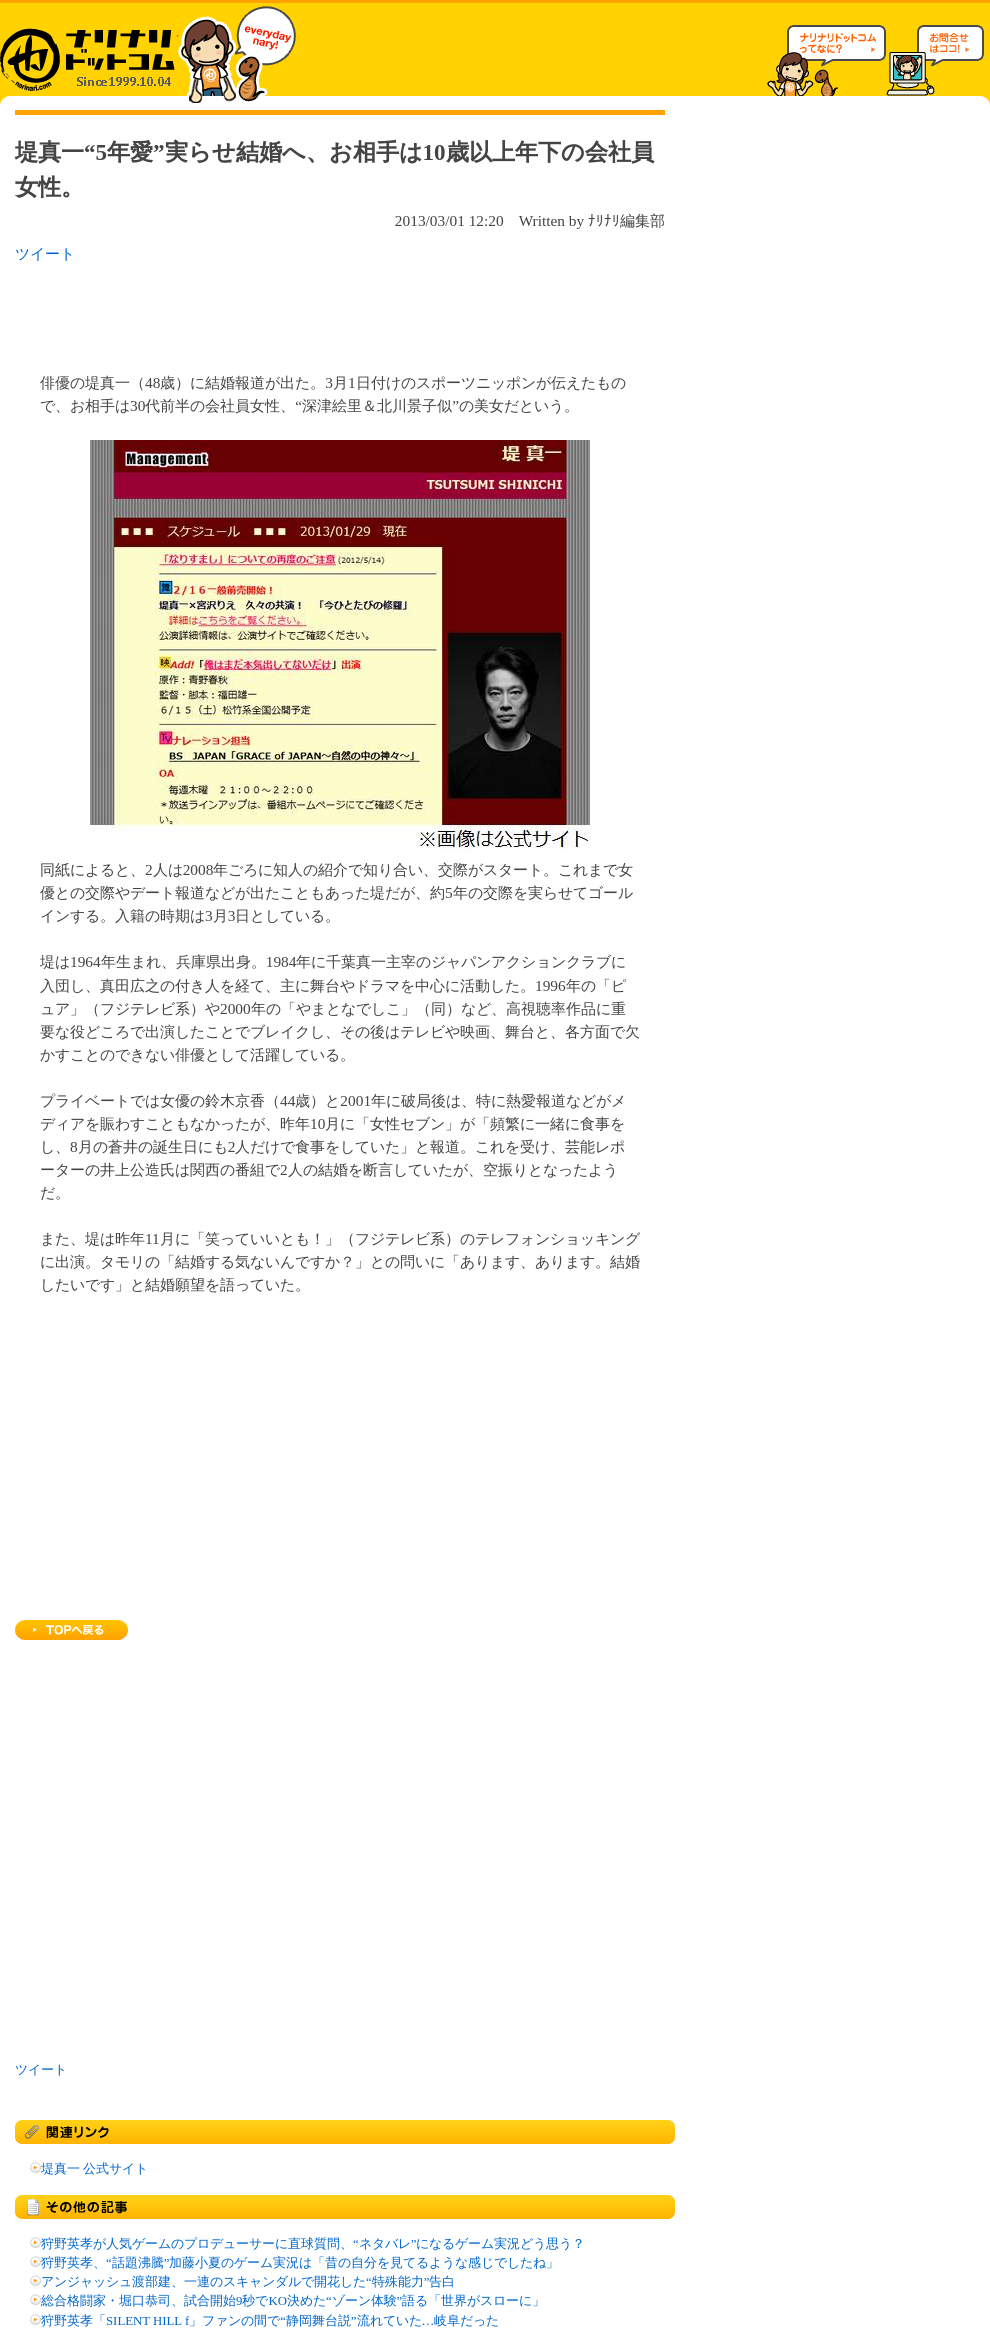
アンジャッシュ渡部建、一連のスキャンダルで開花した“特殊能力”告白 (248, 2282)
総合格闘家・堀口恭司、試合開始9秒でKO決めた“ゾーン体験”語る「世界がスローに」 (293, 2301)
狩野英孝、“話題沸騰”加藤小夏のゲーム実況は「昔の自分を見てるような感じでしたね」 (300, 2263)
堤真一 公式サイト (94, 2169)
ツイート (45, 253)
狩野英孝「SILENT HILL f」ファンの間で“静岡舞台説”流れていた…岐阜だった (270, 2321)
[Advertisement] (274, 312)
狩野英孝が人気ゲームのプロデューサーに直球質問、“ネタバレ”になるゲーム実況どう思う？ (313, 2244)
